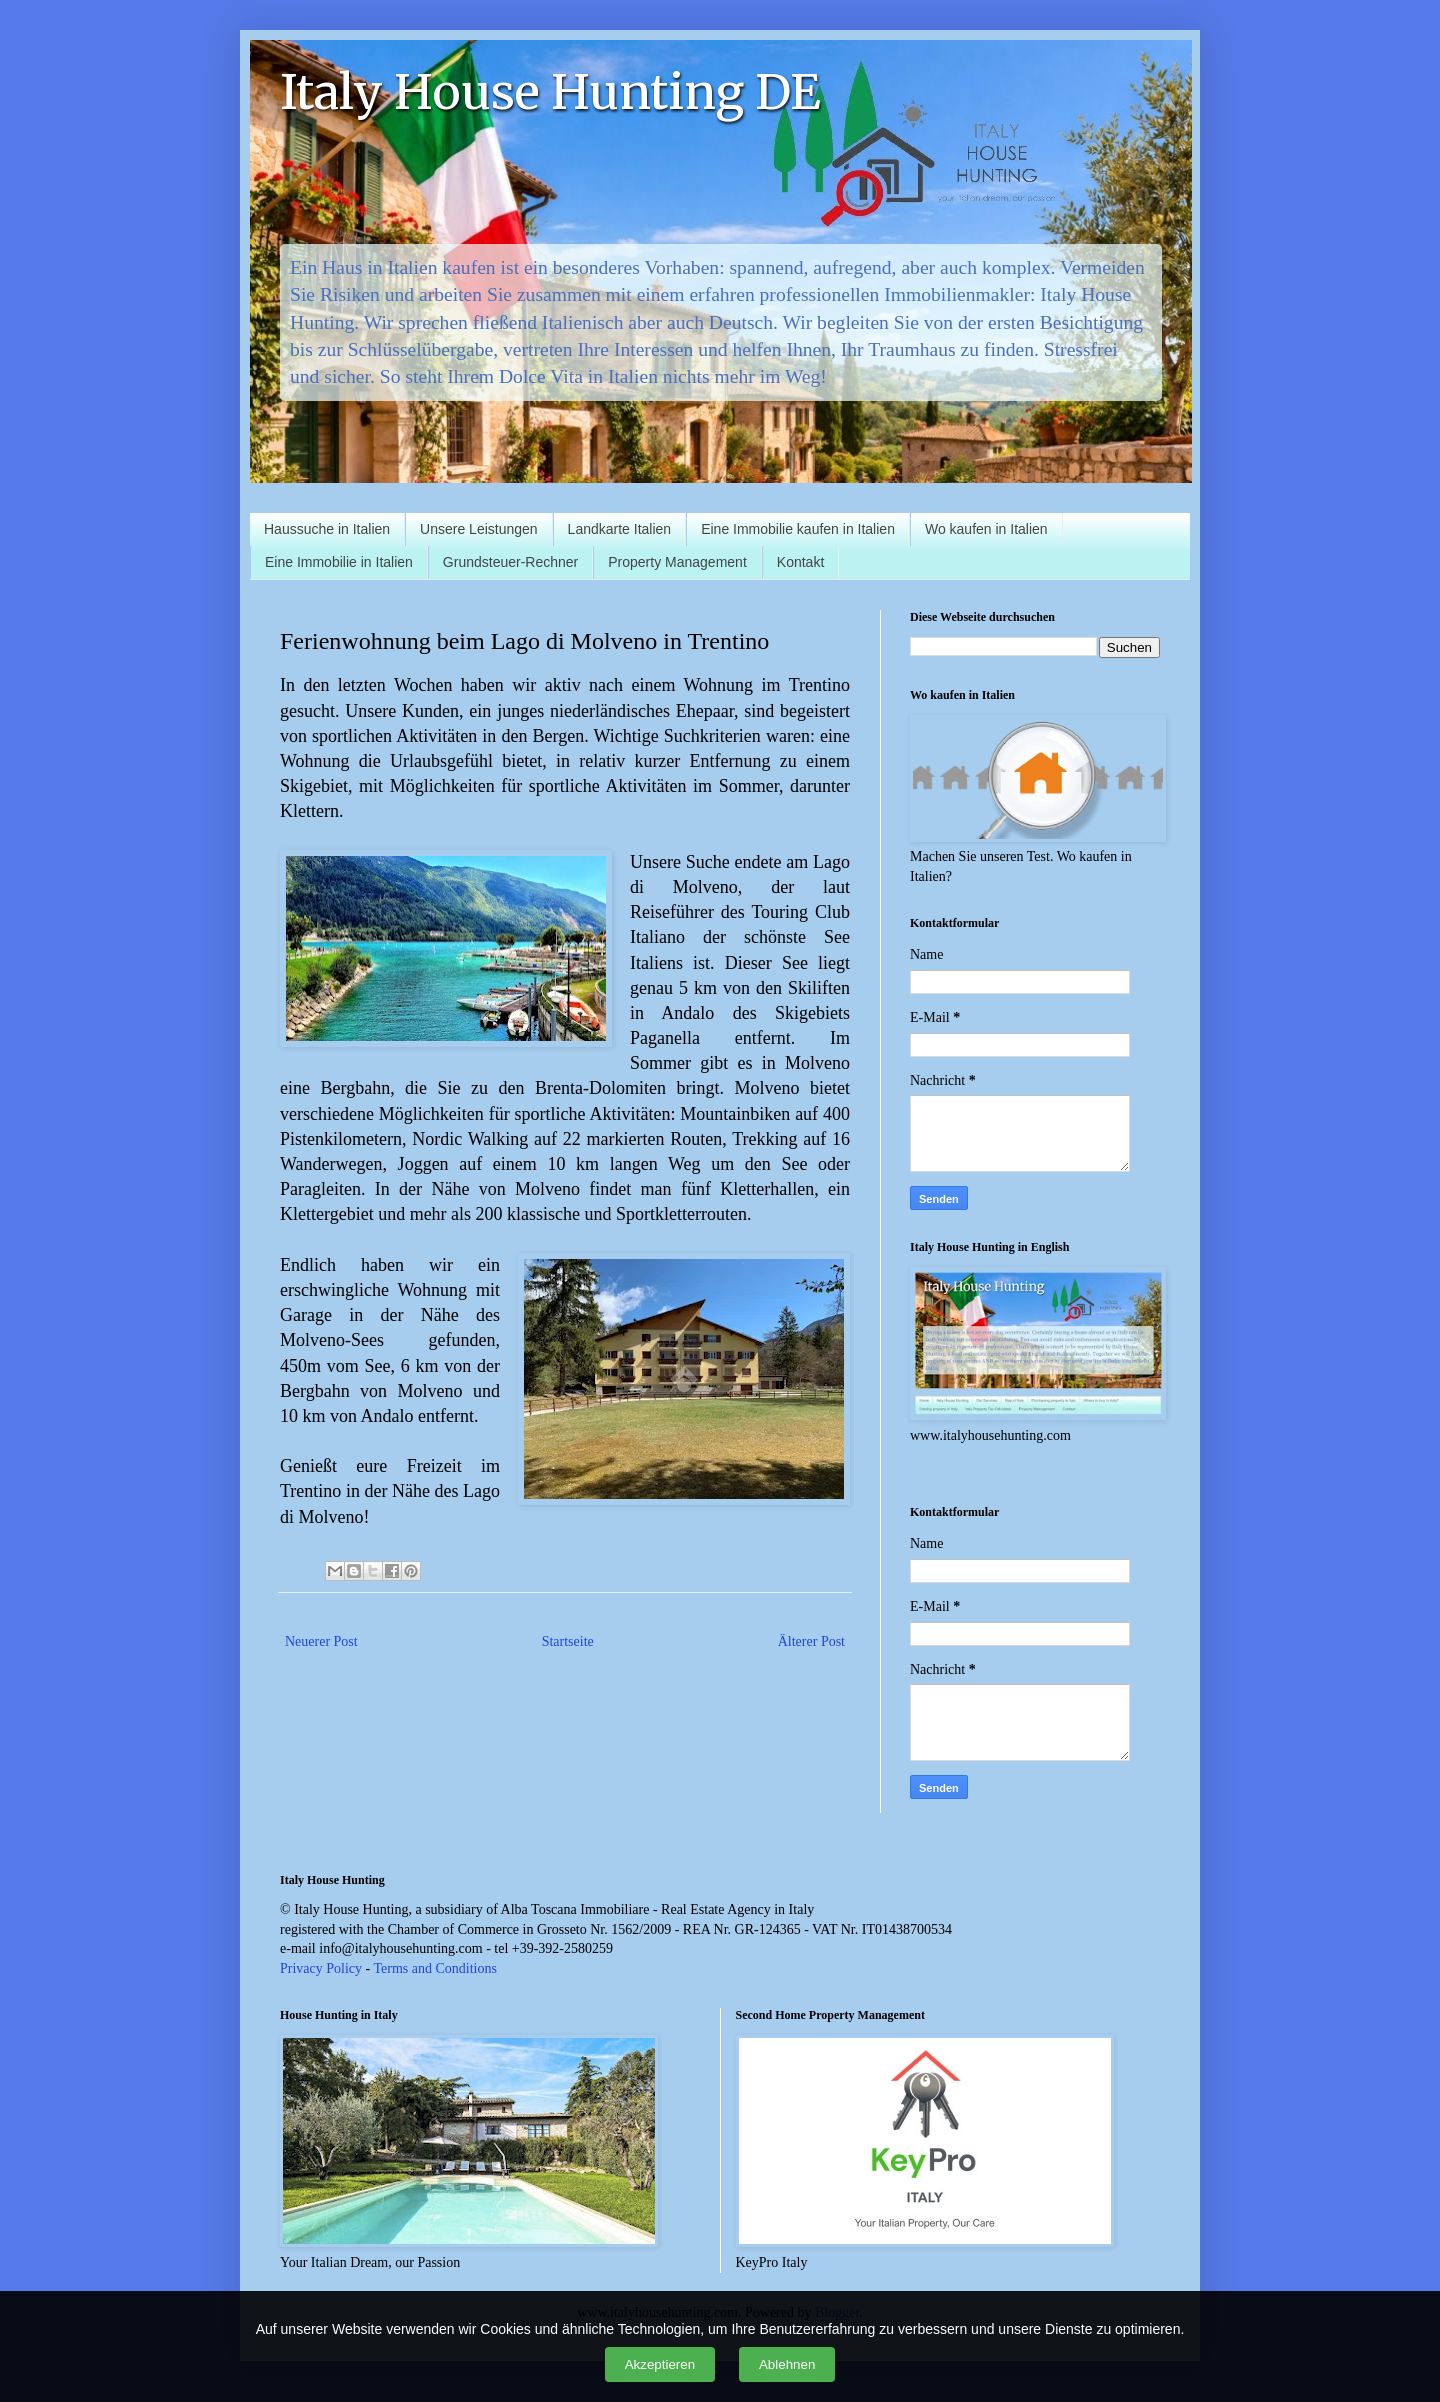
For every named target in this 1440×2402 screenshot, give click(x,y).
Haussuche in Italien (327, 529)
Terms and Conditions (434, 1968)
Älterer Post (811, 1641)
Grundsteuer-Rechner (510, 562)
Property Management (677, 562)
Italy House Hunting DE (550, 92)
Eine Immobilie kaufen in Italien (798, 529)
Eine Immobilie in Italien (339, 562)
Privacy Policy (321, 1968)
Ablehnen (787, 2364)
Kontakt (800, 562)
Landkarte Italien (620, 529)
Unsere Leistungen (479, 529)
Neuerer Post (321, 1641)
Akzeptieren (660, 2364)
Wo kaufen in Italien (986, 529)
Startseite (568, 1641)
